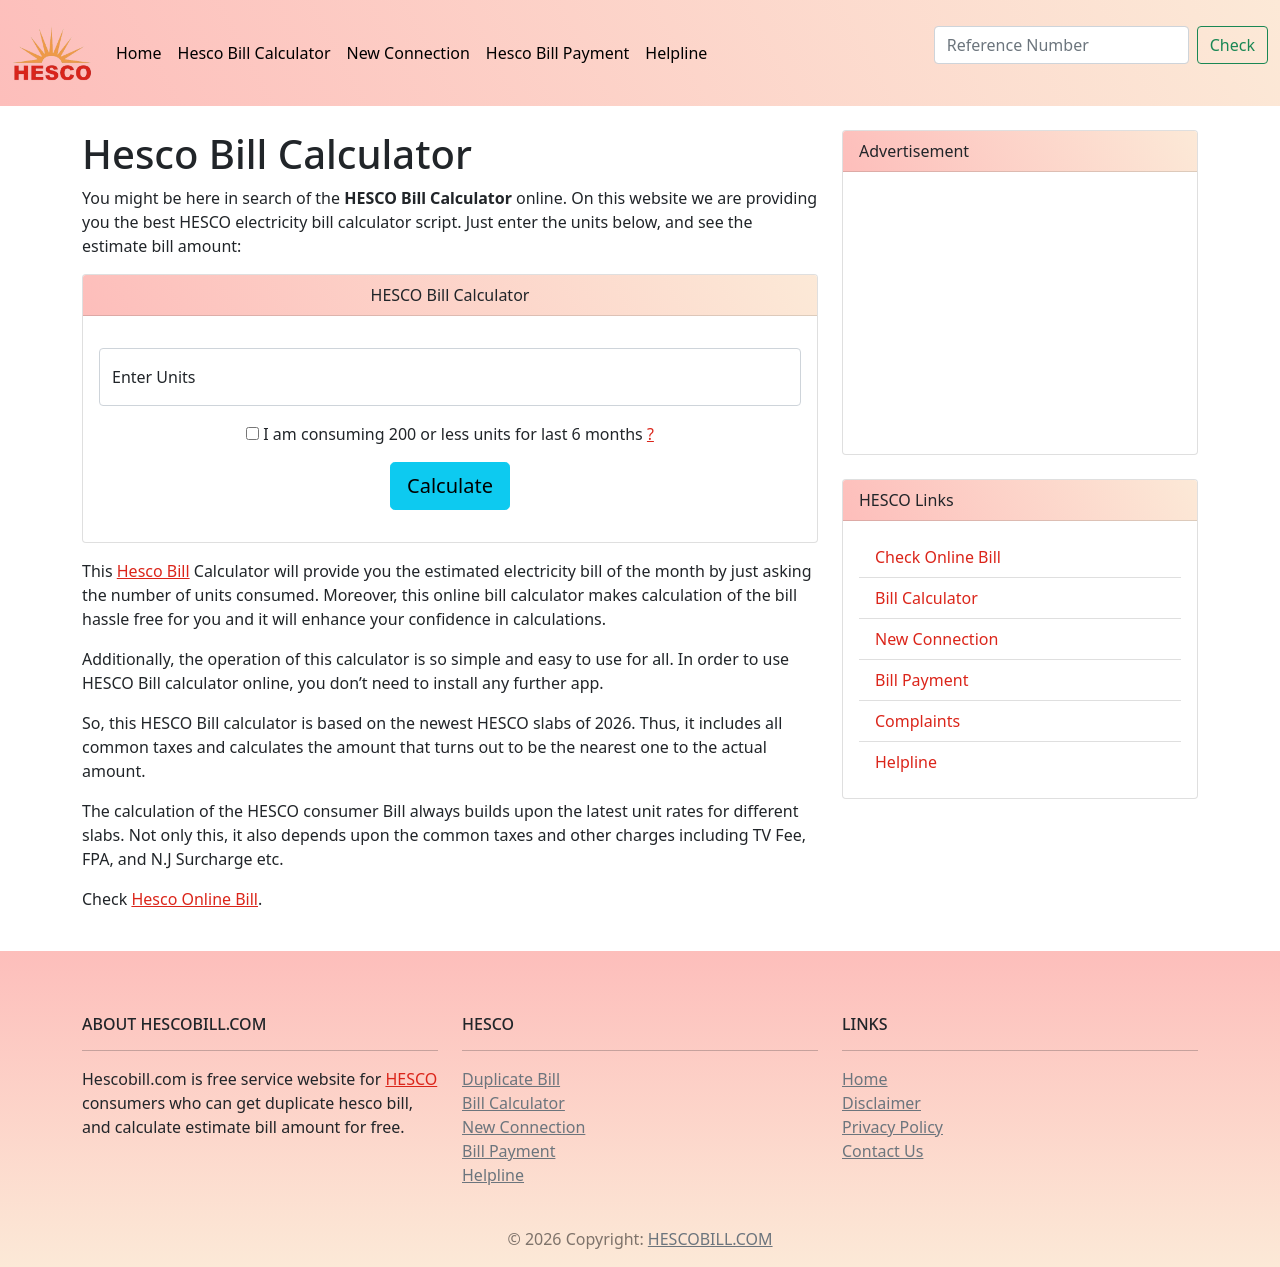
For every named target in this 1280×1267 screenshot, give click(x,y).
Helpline (676, 53)
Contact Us (882, 1151)
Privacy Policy (892, 1127)
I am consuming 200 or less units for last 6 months (458, 434)
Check (1232, 45)
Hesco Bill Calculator (254, 53)
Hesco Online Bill (194, 899)
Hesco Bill (153, 571)
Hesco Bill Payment (557, 53)
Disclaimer (881, 1103)
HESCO (411, 1079)
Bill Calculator (926, 598)
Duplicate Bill (511, 1079)
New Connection (408, 53)
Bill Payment (921, 680)
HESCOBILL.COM (710, 1239)
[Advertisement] (1020, 313)
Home (139, 53)
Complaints (917, 721)
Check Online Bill (938, 557)
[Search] (1061, 45)
